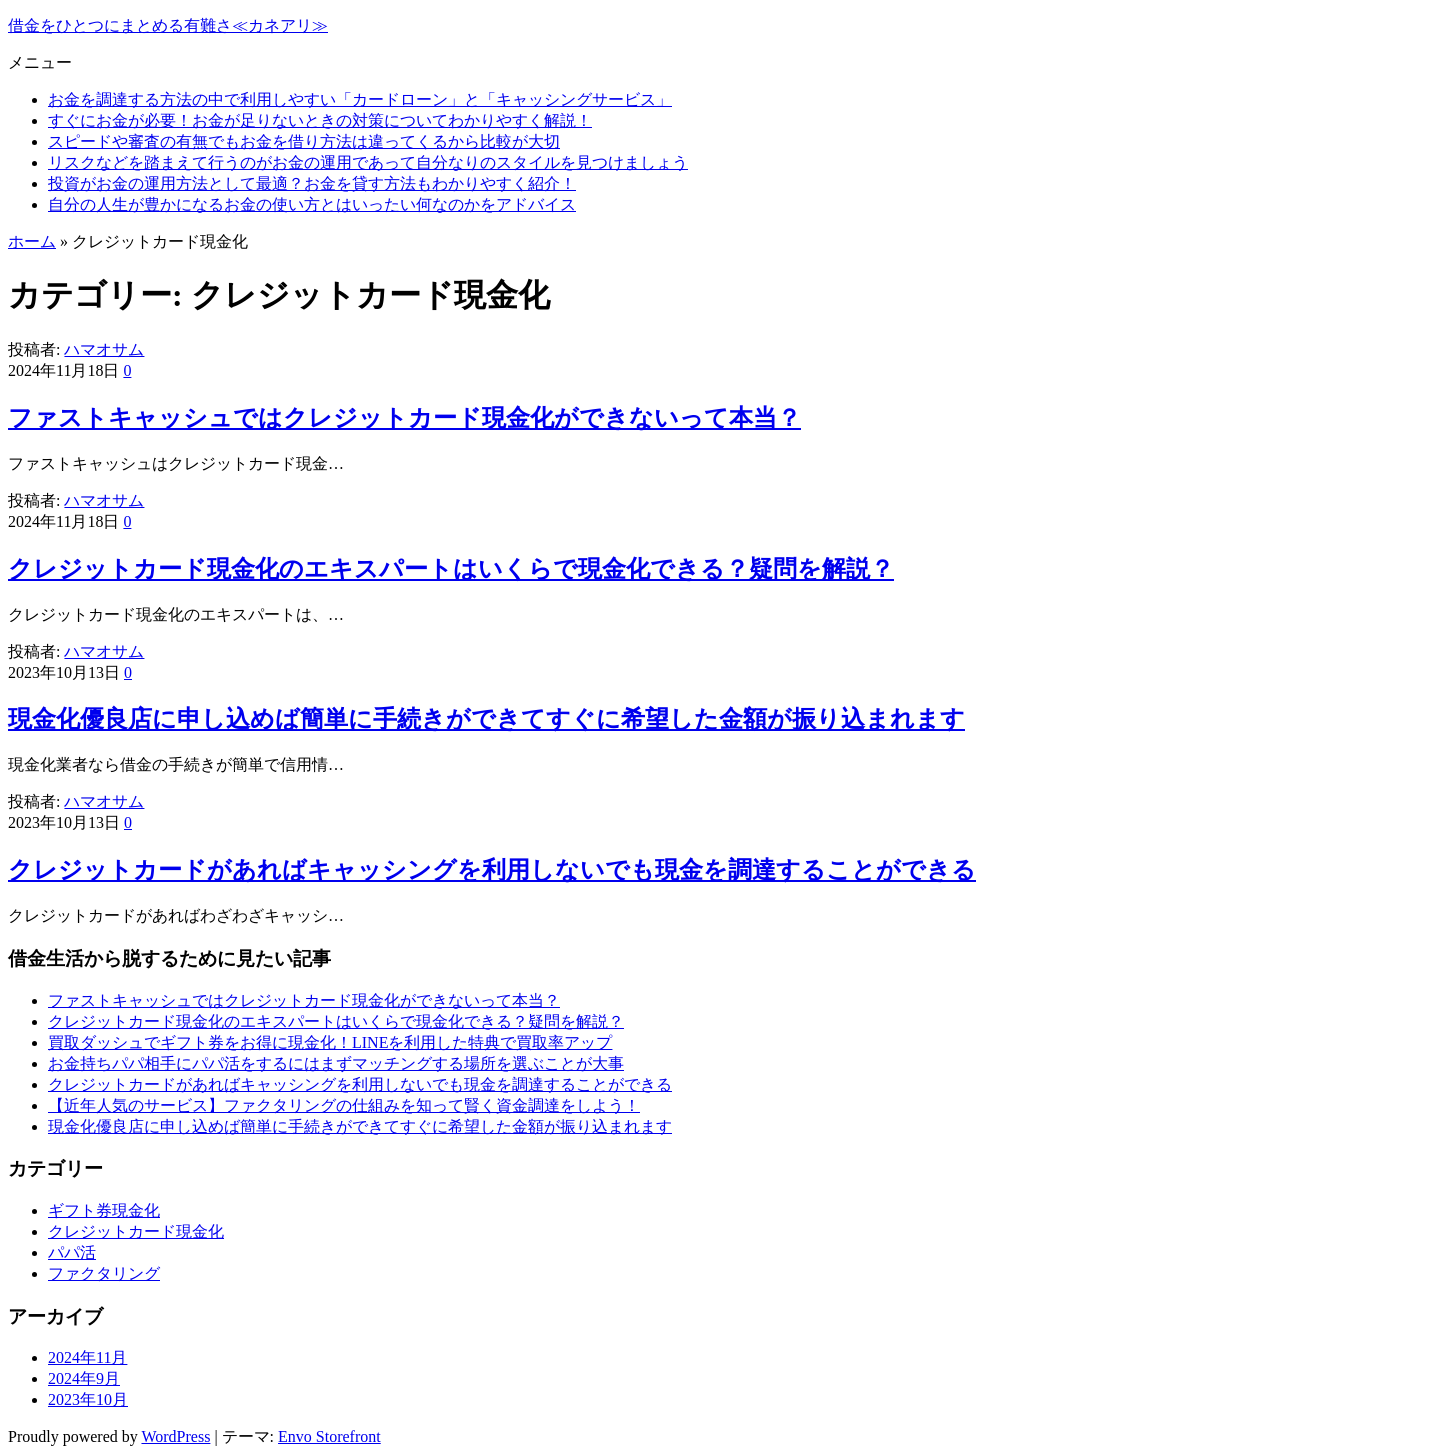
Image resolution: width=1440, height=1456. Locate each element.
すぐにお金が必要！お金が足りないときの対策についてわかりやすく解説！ (320, 120)
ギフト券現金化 (104, 1210)
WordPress (175, 1436)
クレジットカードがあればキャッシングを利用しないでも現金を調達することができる (492, 870)
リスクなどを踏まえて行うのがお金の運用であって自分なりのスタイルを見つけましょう (368, 162)
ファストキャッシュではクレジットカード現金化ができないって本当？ (404, 418)
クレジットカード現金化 (136, 1231)
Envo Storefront (329, 1436)
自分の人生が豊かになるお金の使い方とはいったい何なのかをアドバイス (312, 204)
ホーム (32, 241)
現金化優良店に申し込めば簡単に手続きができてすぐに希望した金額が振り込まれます (486, 719)
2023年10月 (88, 1399)
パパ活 (72, 1252)
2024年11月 (87, 1357)
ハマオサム (104, 349)
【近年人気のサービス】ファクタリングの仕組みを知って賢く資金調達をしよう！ (344, 1105)
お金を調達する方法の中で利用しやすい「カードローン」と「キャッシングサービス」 (360, 99)
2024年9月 (84, 1378)
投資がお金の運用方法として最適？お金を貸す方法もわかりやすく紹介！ (312, 183)
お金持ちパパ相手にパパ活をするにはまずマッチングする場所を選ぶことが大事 (336, 1063)
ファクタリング (104, 1273)
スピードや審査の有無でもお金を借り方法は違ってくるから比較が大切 (304, 141)
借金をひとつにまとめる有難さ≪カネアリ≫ (168, 25)
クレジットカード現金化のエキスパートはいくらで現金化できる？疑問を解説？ (451, 569)
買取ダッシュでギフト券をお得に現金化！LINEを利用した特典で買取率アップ (330, 1042)
